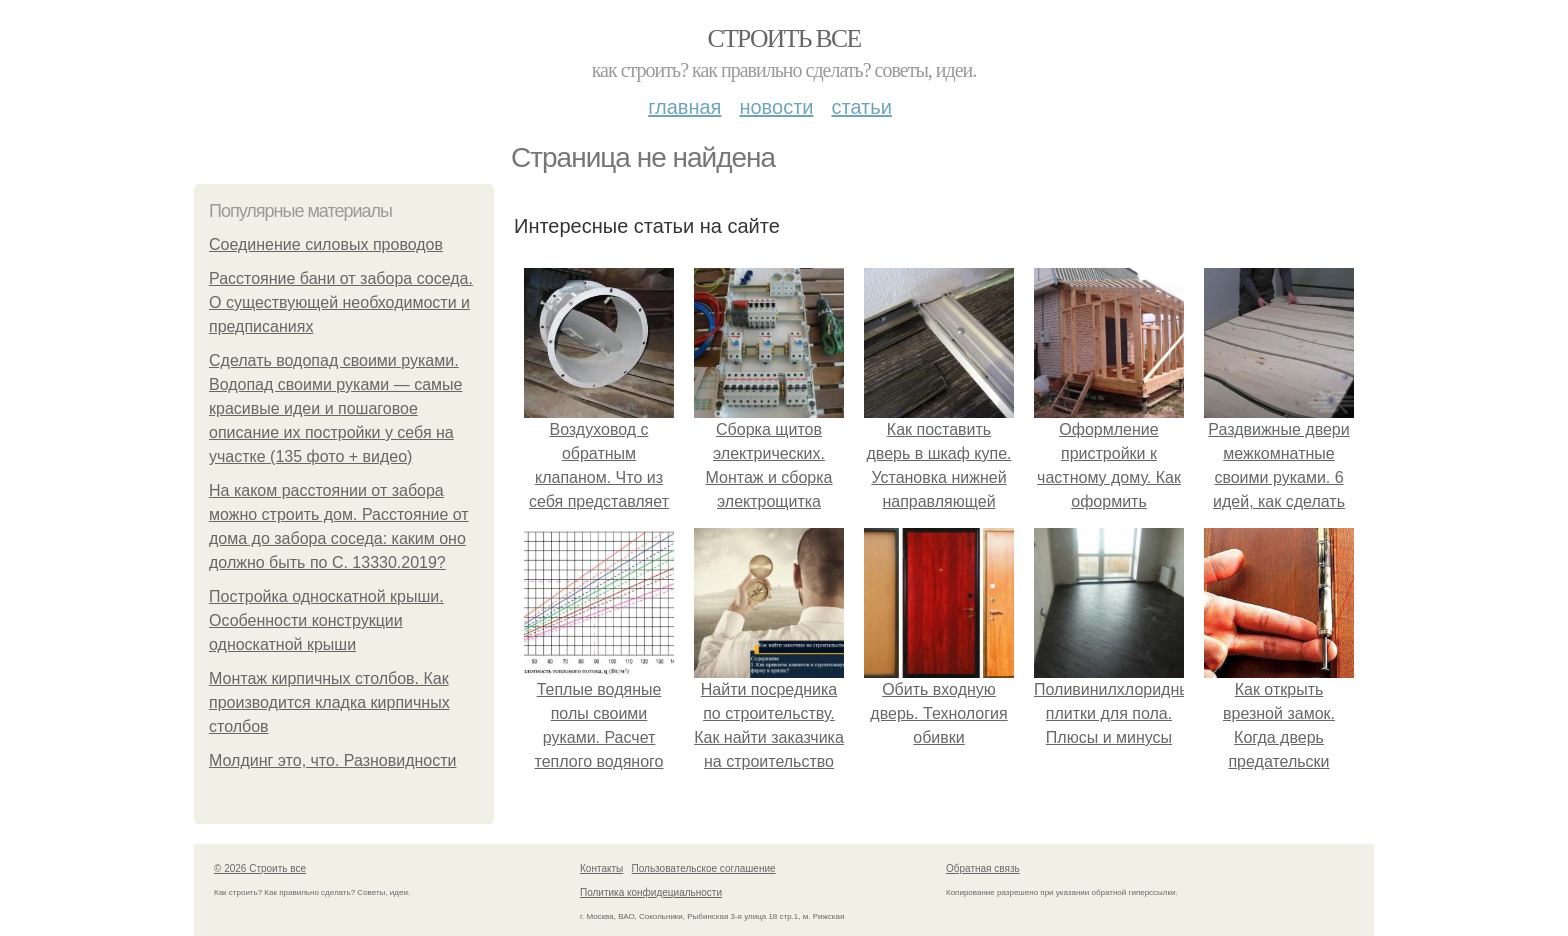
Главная (684, 107)
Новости (776, 107)
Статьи (861, 107)
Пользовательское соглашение (704, 868)
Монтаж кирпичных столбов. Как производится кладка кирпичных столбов (329, 702)
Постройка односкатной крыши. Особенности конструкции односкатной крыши (326, 620)
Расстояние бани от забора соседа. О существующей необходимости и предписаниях (341, 302)
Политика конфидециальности (651, 892)
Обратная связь (983, 868)
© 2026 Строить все (260, 868)
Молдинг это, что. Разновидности (333, 760)
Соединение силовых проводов (326, 244)
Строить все (783, 38)
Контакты (601, 868)
